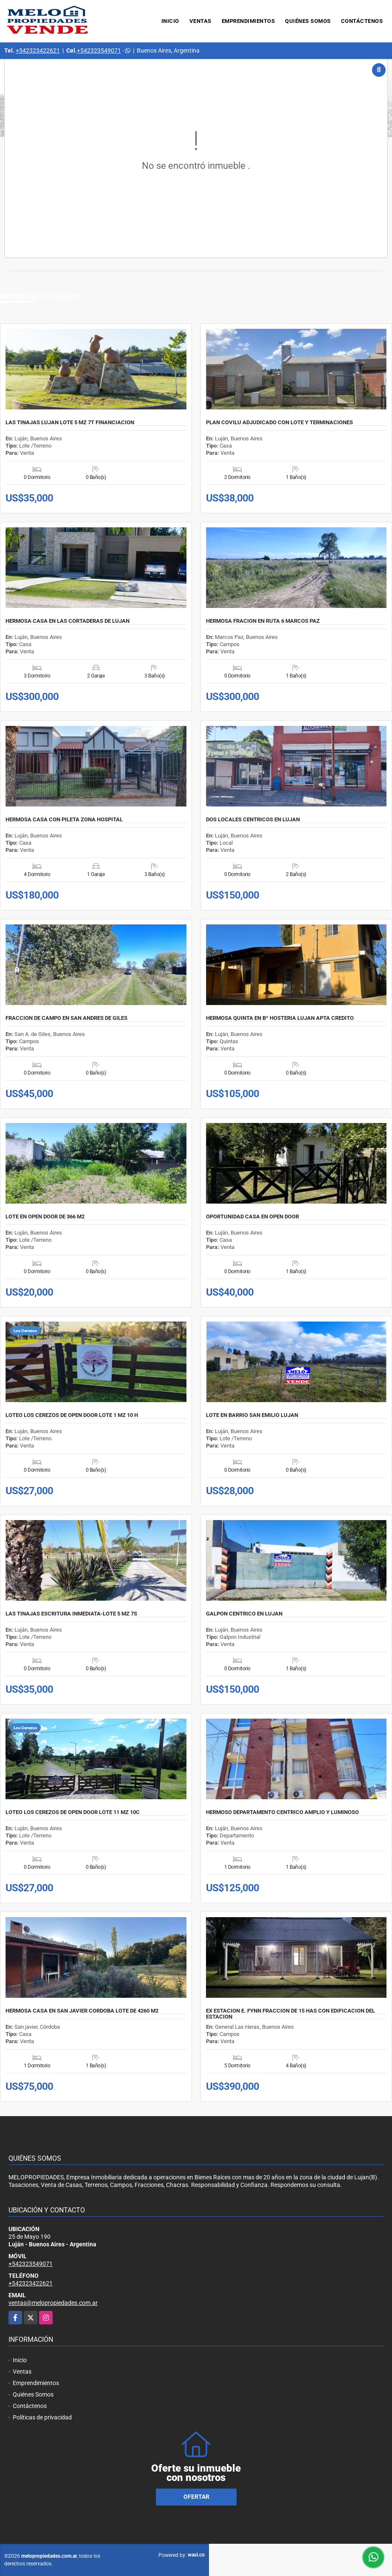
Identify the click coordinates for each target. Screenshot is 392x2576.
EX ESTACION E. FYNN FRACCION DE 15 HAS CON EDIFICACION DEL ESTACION (290, 2014)
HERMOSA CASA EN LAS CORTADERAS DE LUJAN (68, 621)
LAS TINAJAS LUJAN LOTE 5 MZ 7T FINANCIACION (70, 423)
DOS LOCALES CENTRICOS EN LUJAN (253, 820)
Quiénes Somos (308, 21)
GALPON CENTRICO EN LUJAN (244, 1614)
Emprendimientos (248, 21)
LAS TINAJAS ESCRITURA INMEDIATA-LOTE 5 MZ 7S (71, 1614)
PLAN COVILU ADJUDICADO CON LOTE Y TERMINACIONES (279, 423)
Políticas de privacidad (42, 2417)
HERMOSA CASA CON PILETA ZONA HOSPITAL (64, 820)
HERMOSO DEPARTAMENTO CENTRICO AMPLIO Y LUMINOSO (282, 1812)
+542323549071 (99, 50)
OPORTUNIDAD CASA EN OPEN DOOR (252, 1217)
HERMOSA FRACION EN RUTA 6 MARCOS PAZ (263, 621)
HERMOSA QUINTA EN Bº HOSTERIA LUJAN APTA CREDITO (280, 1018)
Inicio (170, 21)
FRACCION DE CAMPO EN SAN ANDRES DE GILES (66, 1018)
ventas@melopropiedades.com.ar (53, 2302)
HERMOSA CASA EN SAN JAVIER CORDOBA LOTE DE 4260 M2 (82, 2011)
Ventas (200, 21)
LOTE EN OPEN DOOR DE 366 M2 (45, 1217)
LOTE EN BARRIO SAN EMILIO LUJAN (252, 1415)
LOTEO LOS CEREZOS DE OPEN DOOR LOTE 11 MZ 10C (73, 1812)
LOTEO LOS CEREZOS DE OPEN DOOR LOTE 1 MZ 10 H (72, 1415)
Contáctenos (362, 21)
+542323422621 (38, 50)
